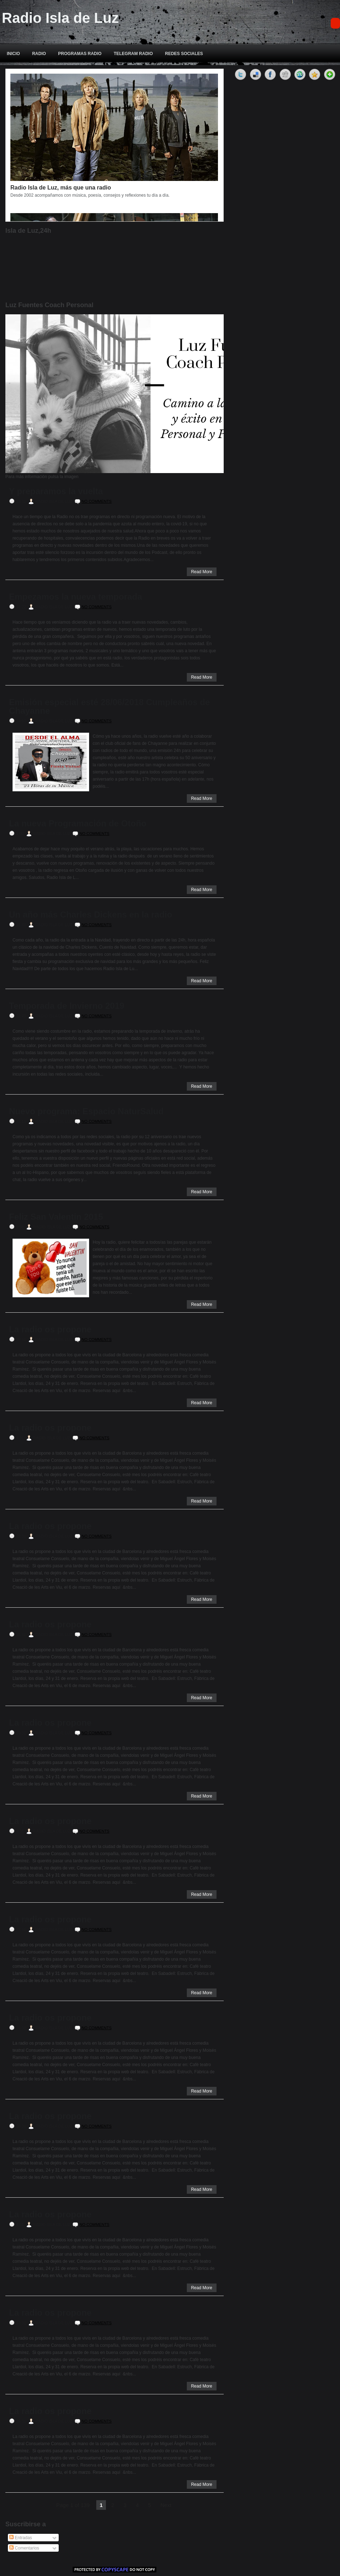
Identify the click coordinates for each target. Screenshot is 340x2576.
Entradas (20, 2537)
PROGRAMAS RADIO (79, 53)
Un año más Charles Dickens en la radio (90, 914)
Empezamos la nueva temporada (75, 597)
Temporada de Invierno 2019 (66, 1006)
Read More (201, 571)
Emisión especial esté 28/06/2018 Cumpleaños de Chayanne (109, 706)
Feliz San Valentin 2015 (56, 1217)
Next (165, 2505)
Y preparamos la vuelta (56, 491)
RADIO (39, 53)
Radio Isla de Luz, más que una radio (60, 188)
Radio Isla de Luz (60, 18)
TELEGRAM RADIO (133, 53)
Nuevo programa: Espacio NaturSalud (86, 1111)
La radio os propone (50, 1329)
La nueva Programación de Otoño (77, 823)
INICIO (13, 53)
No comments (97, 501)
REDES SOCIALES (184, 53)
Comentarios (24, 2548)
